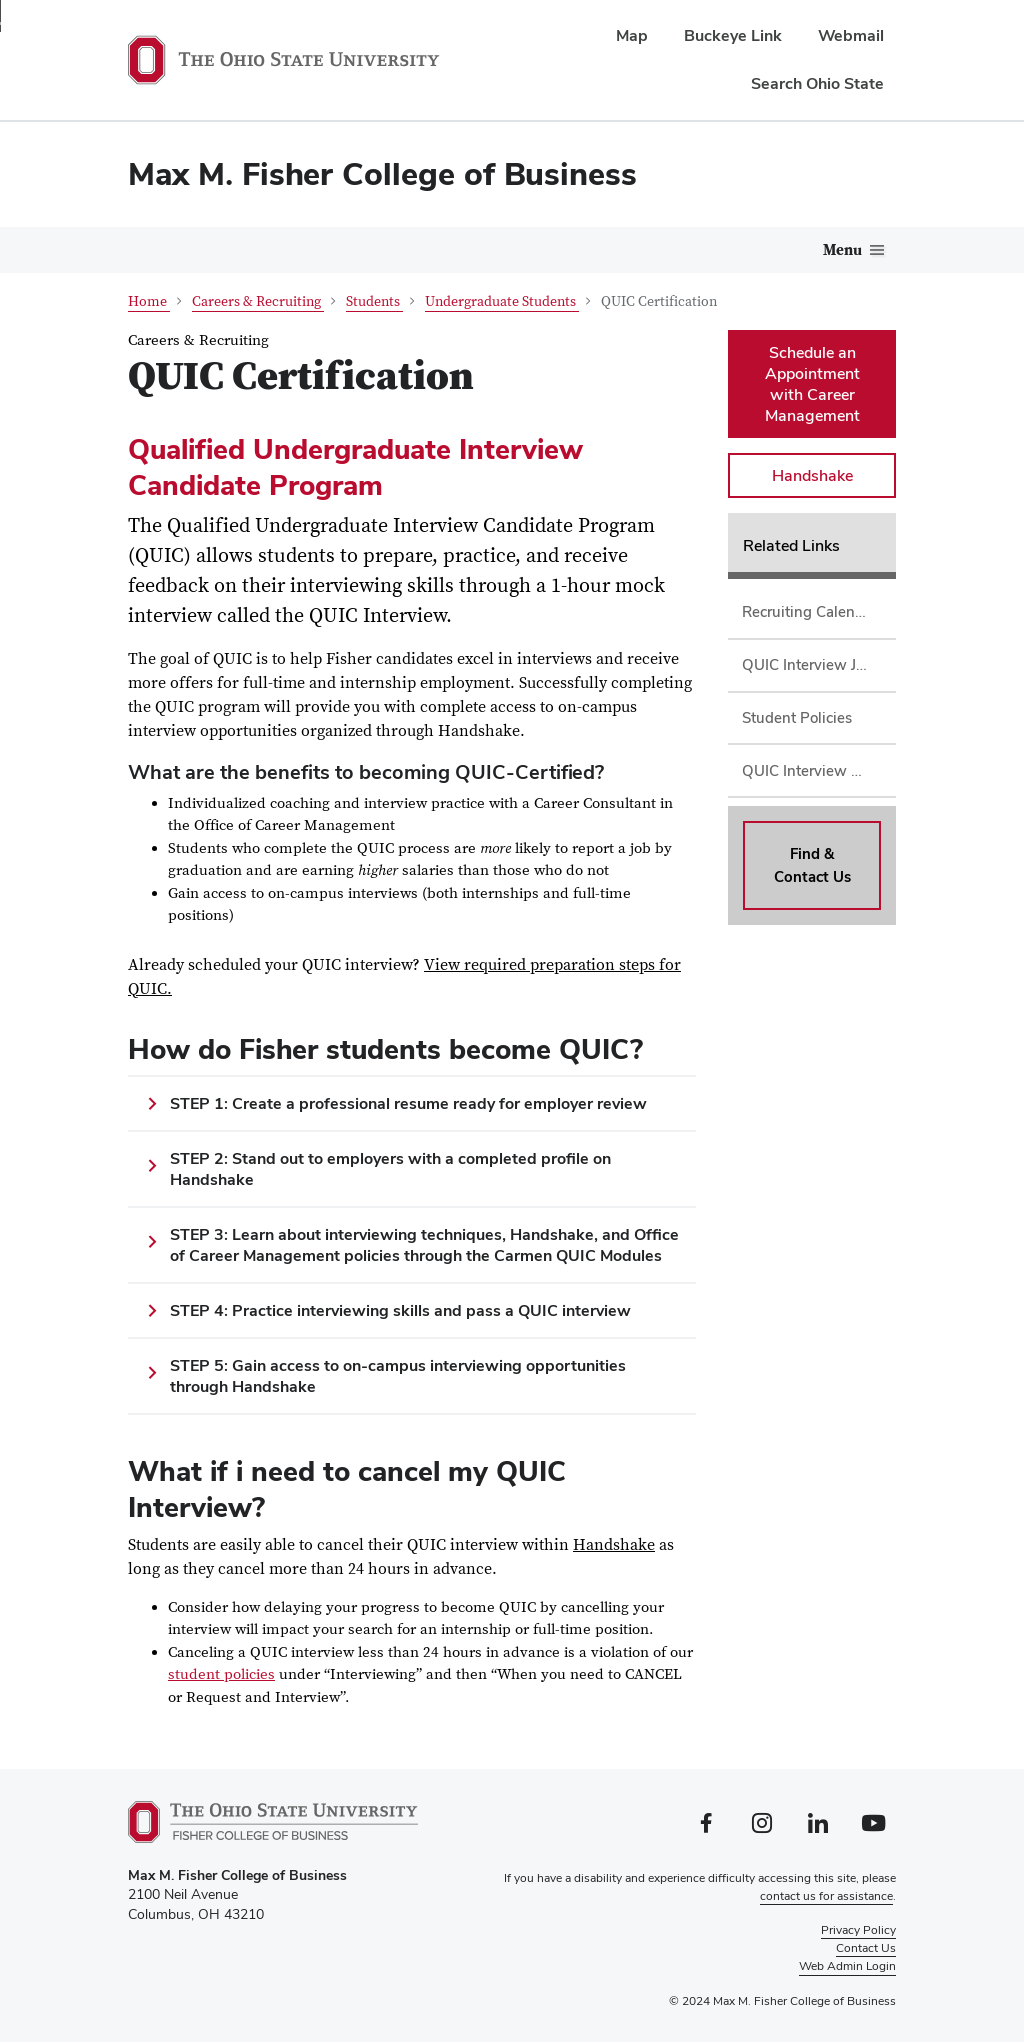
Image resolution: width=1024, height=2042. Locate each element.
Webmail (851, 35)
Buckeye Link (733, 35)
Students (374, 302)
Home (149, 302)
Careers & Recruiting (258, 302)
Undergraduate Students (502, 302)
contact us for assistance (826, 1896)
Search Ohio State (817, 83)
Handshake (614, 1545)
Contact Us (866, 1948)
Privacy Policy (858, 1930)
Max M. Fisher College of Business (382, 173)
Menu (842, 250)
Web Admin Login (847, 1966)
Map (632, 35)
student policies (221, 1674)
